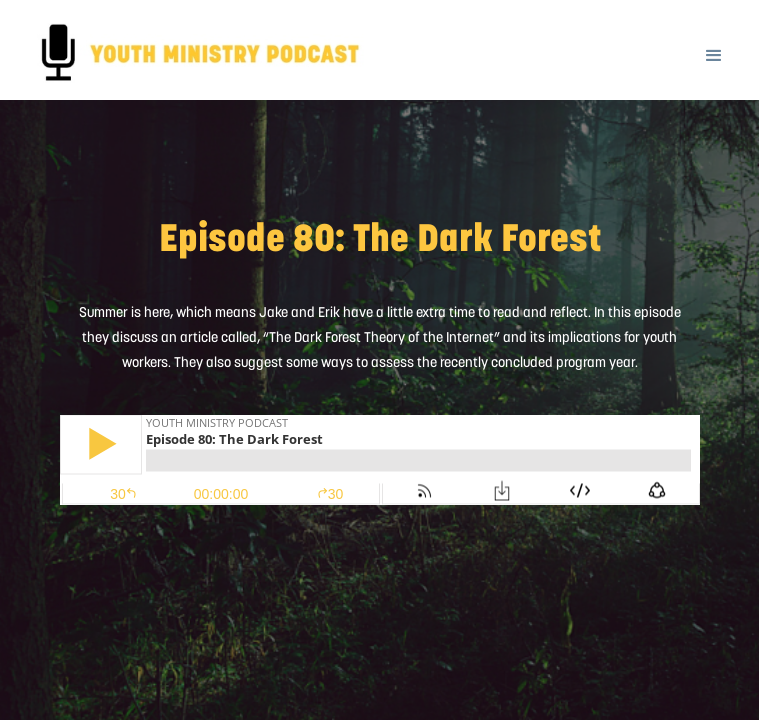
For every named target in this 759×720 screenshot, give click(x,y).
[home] (21, 16)
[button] (714, 43)
